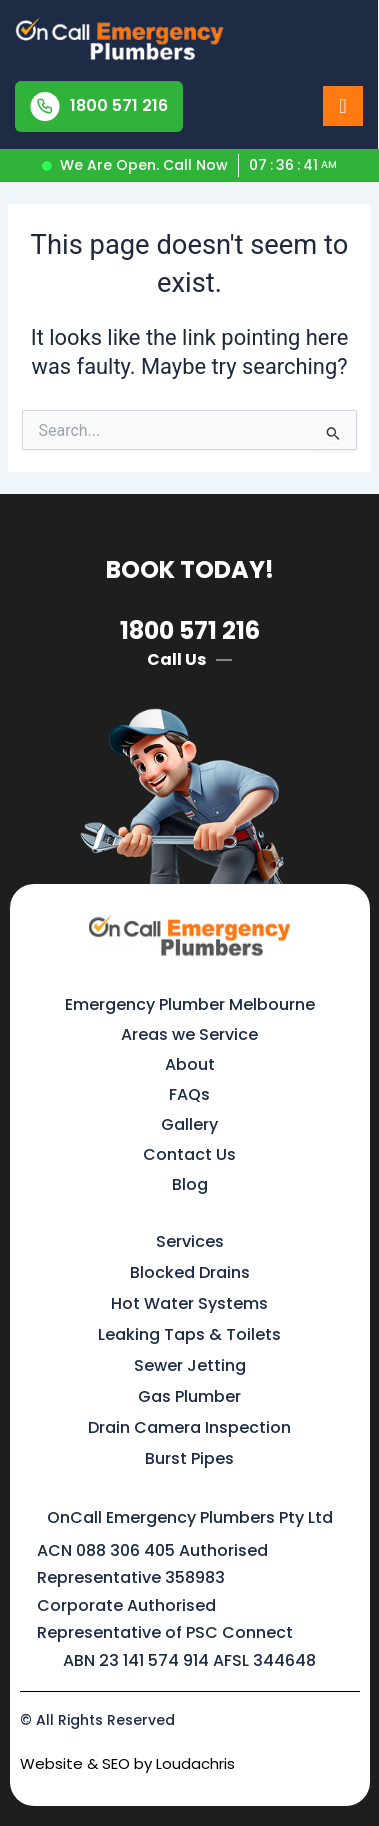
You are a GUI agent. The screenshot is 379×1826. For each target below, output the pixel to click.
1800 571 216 (190, 630)
